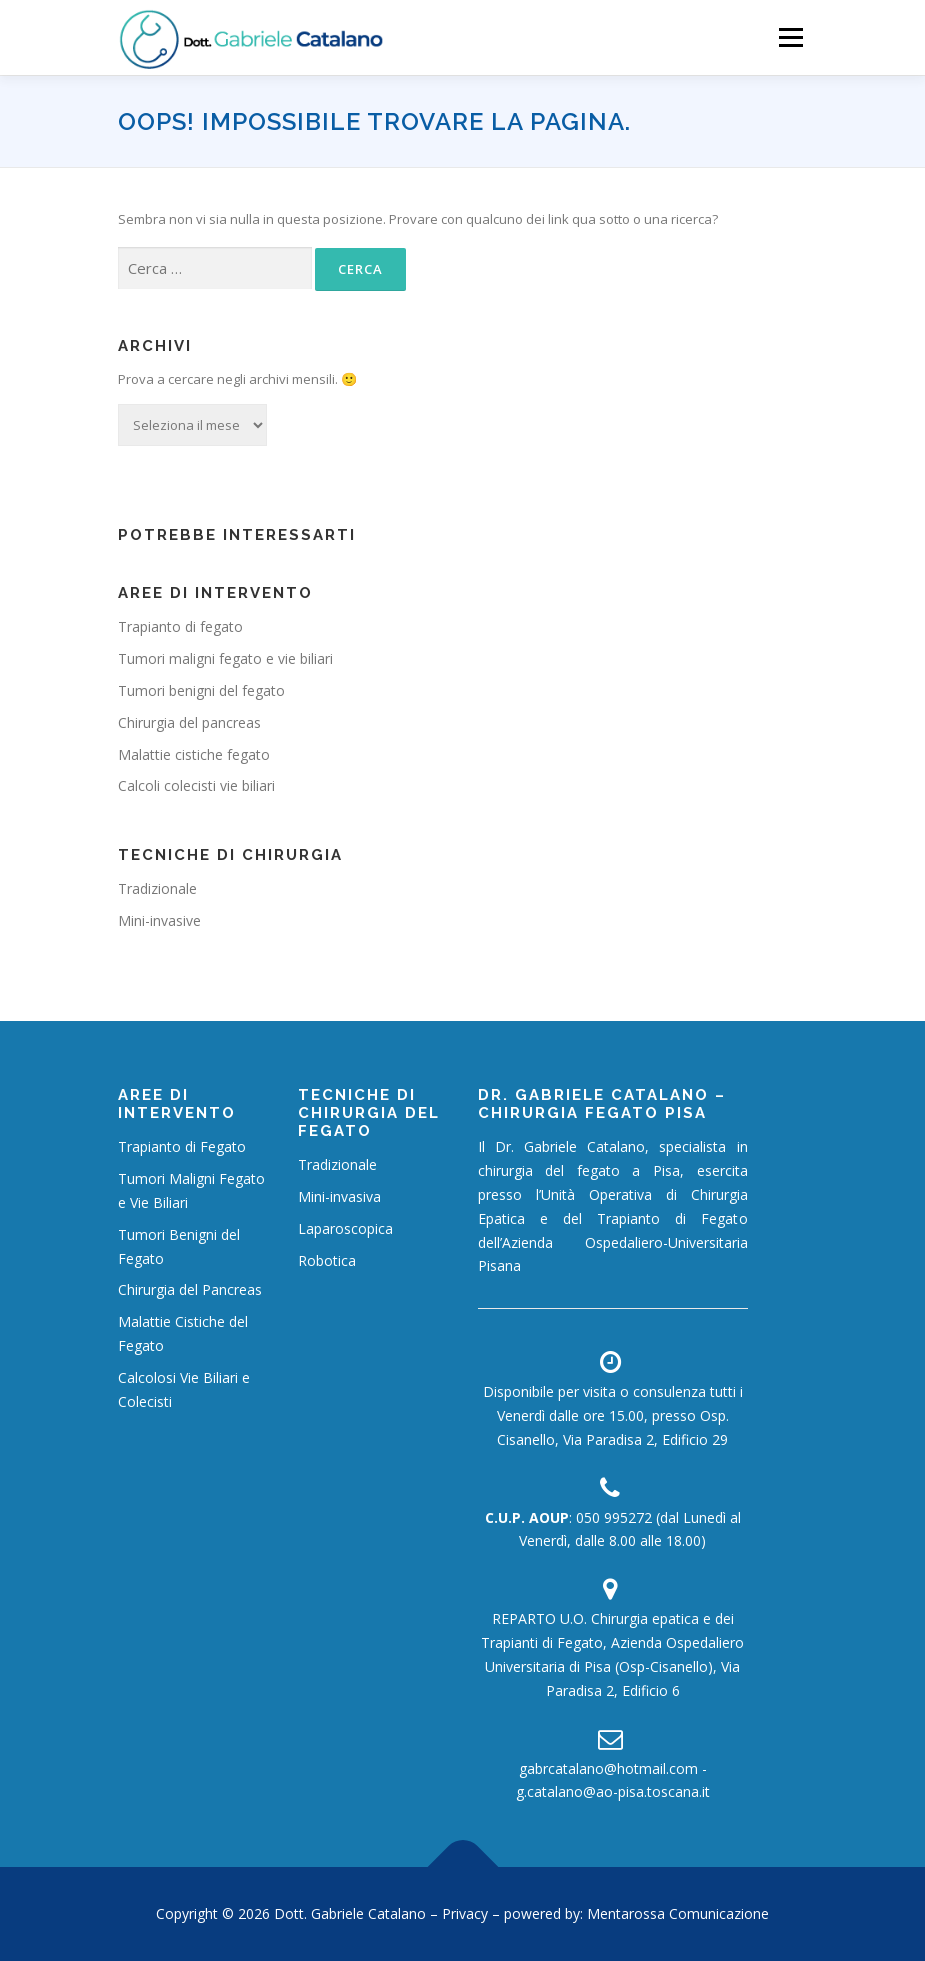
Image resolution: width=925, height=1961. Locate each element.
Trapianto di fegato (180, 626)
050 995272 (614, 1517)
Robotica (327, 1260)
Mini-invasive (159, 920)
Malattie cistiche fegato (194, 754)
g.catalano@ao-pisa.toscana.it (613, 1791)
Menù (790, 37)
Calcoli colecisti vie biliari (196, 785)
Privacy (467, 1913)
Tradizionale (157, 888)
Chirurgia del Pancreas (190, 1289)
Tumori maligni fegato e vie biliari (225, 658)
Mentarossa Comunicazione (678, 1913)
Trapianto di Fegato (182, 1146)
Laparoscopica (345, 1228)
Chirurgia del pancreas (189, 722)
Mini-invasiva (339, 1196)
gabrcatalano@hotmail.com (608, 1768)
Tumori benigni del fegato (201, 690)
